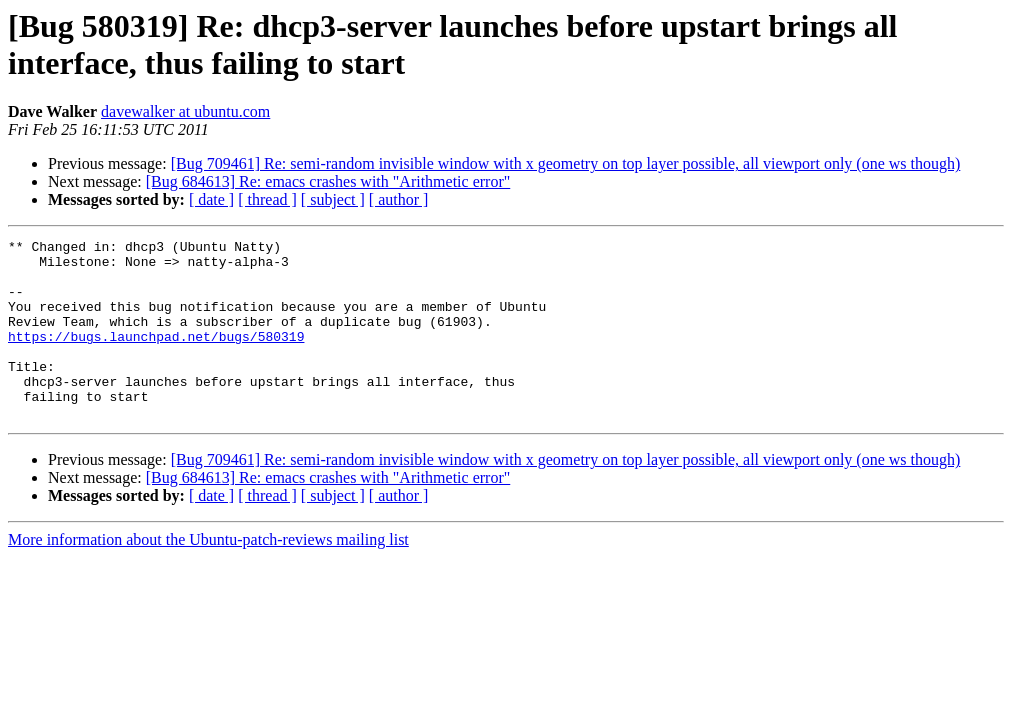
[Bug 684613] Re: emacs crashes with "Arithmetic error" (328, 181)
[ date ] (211, 199)
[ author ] (399, 199)
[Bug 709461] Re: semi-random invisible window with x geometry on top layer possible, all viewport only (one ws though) (566, 163)
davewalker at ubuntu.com (185, 111)
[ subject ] (333, 199)
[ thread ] (267, 199)
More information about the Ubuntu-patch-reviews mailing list (208, 575)
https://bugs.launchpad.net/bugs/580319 (156, 357)
